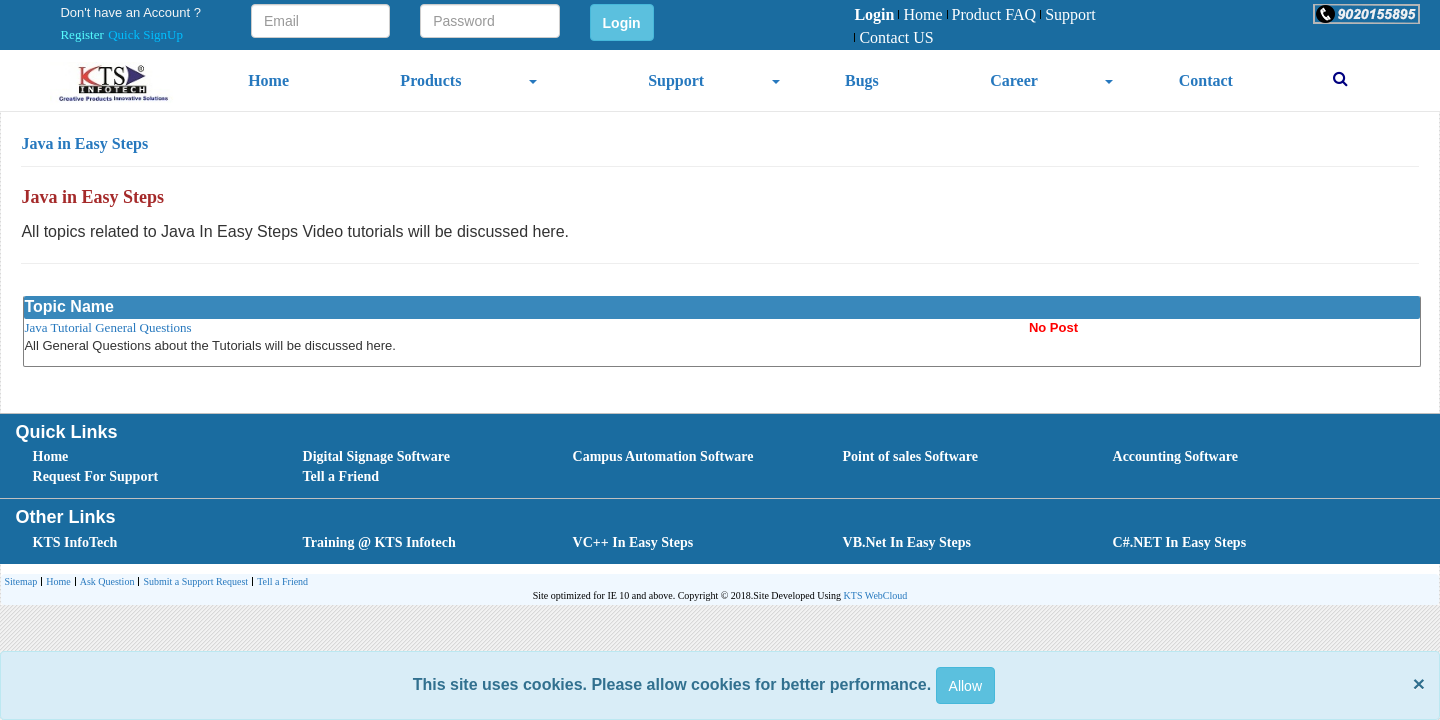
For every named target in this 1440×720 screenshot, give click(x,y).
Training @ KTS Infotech (379, 542)
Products (430, 80)
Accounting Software (1175, 456)
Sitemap (20, 581)
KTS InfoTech (75, 542)
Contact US (893, 37)
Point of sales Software (910, 456)
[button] (1366, 14)
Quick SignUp (145, 34)
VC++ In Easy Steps (633, 542)
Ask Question (105, 582)
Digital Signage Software (377, 456)
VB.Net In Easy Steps (907, 542)
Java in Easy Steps (84, 143)
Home (920, 14)
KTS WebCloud (876, 595)
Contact (1206, 80)
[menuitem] (874, 15)
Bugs (862, 80)
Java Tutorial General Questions (107, 327)
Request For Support (96, 476)
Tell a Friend (341, 476)
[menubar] (987, 27)
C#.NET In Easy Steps (1180, 542)
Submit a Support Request (193, 582)
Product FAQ (992, 14)
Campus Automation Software (663, 456)
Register (81, 34)
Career (1014, 80)
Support (1068, 14)
